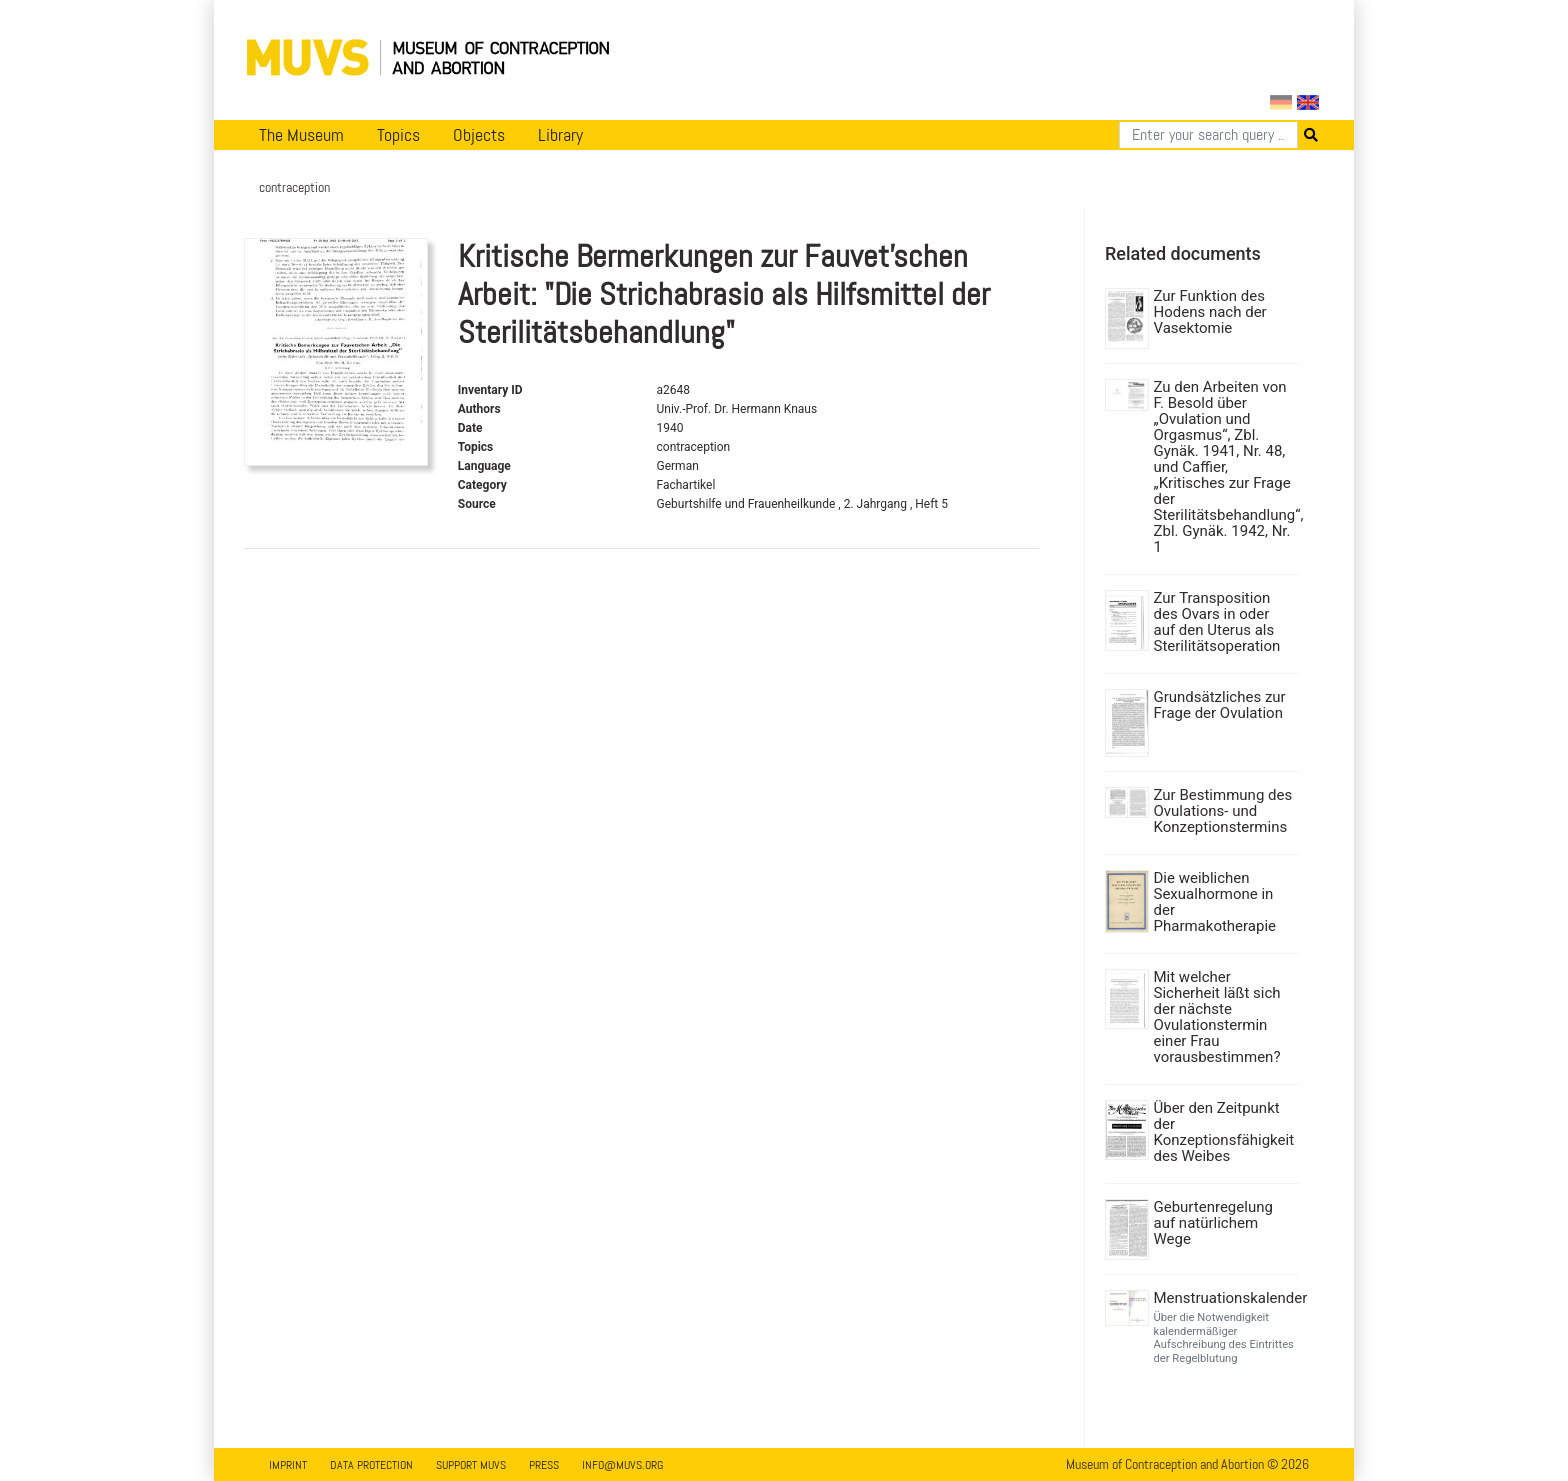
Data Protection (371, 1465)
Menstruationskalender (1224, 1298)
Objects (479, 135)
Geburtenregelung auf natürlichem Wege (1213, 1223)
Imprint (288, 1465)
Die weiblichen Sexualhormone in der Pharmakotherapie (1215, 902)
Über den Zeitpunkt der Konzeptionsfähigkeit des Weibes (1224, 1132)
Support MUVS (471, 1465)
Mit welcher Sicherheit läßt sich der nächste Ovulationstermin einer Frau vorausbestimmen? (1217, 1017)
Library (560, 135)
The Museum (301, 135)
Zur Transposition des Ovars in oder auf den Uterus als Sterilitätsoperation (1217, 622)
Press (544, 1465)
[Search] (1208, 135)
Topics (398, 135)
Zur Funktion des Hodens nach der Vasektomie (1210, 312)
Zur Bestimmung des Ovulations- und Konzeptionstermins (1223, 811)
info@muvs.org (622, 1465)
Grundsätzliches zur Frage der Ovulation (1220, 705)
